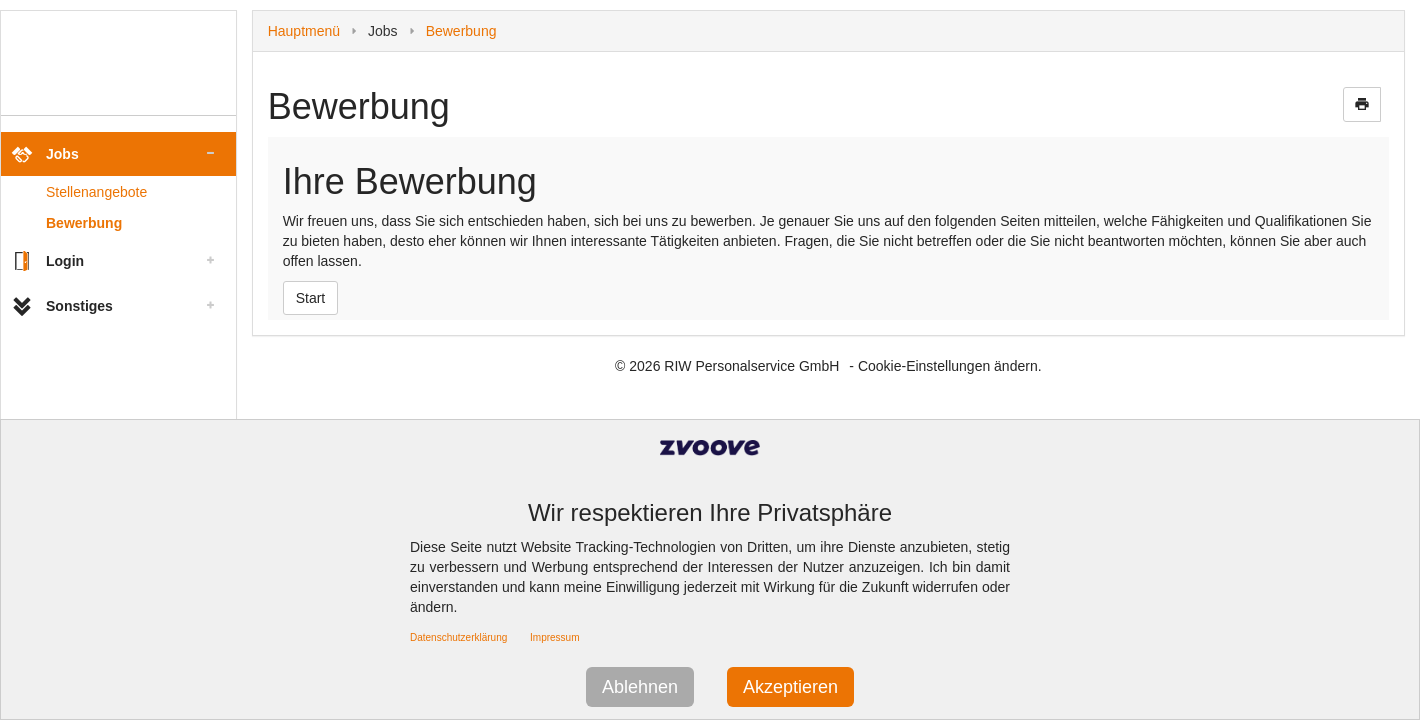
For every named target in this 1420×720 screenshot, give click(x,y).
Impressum (554, 637)
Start (311, 298)
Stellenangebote (96, 192)
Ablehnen (640, 687)
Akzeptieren (790, 687)
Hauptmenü (304, 31)
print (1362, 104)
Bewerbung (84, 223)
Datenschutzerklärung (458, 637)
